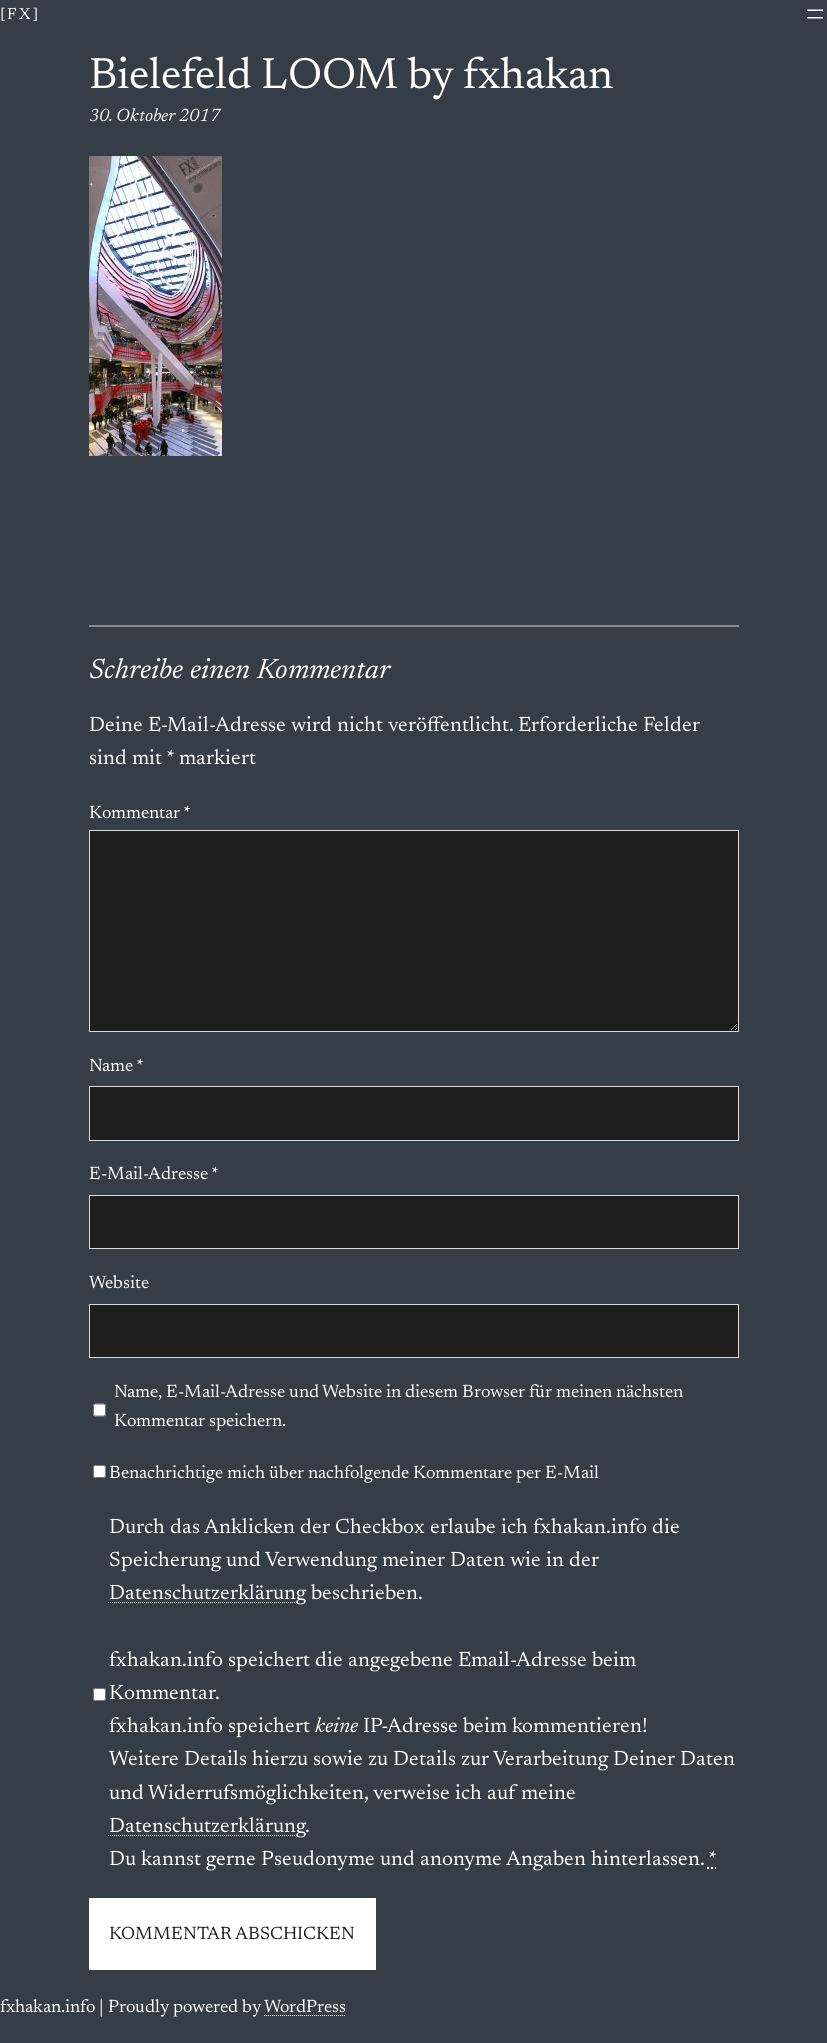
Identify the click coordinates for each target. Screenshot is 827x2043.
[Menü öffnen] (815, 14)
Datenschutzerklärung (207, 1594)
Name (116, 1067)
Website (119, 1284)
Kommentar (140, 814)
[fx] (20, 15)
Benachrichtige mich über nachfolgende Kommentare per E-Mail (346, 1474)
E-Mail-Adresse (154, 1175)
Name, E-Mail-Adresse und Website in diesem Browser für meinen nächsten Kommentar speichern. (398, 1407)
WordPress (305, 2008)
